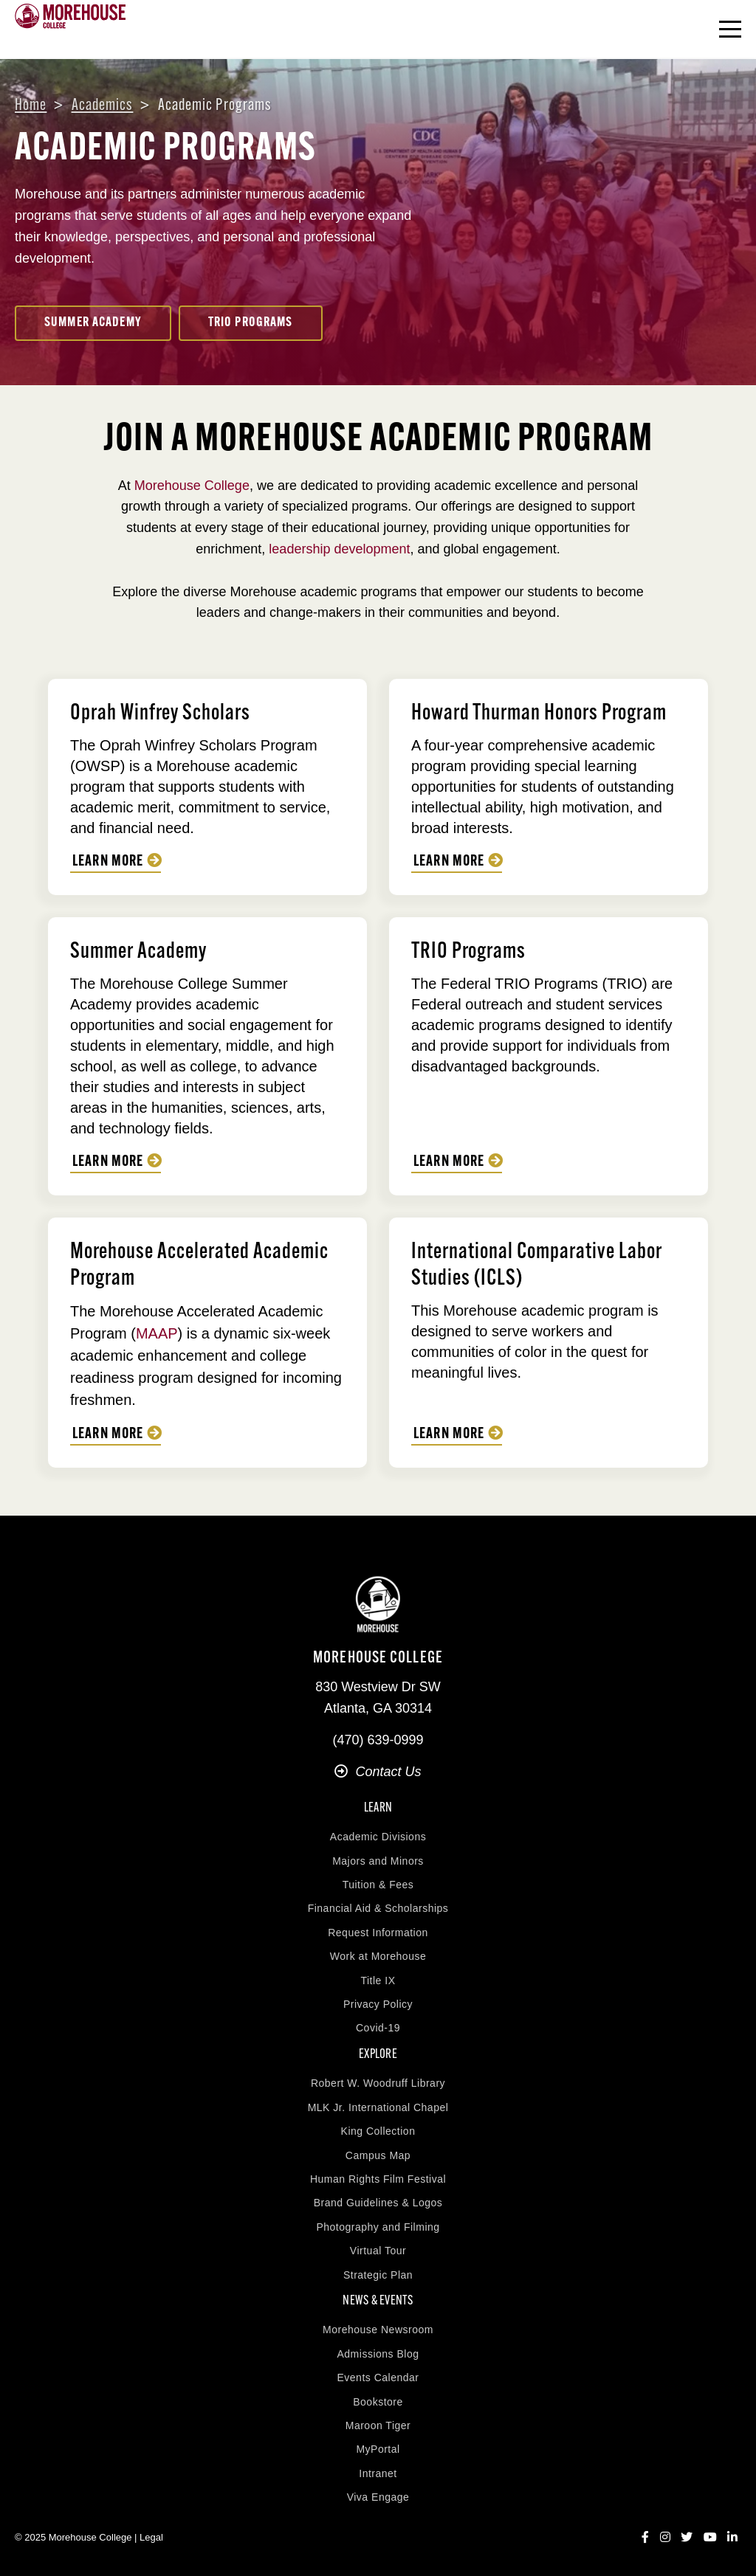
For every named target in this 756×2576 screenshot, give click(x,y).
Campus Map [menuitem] (378, 2155)
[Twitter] (687, 2537)
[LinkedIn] (732, 2537)
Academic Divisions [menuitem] (378, 1837)
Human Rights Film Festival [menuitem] (378, 2179)
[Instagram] (665, 2537)
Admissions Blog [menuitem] (378, 2354)
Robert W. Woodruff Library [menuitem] (378, 2083)
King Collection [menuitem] (378, 2131)
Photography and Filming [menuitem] (377, 2227)
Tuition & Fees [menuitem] (378, 1884)
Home (31, 105)
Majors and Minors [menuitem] (378, 1861)
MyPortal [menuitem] (377, 2449)
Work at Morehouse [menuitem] (378, 1956)
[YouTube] (710, 2537)
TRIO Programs (250, 323)
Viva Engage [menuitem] (378, 2497)
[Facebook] (645, 2537)
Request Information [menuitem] (378, 1932)
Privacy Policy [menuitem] (378, 2004)
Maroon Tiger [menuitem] (378, 2425)
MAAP (157, 1333)
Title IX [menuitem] (377, 1980)
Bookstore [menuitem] (378, 2402)
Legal (151, 2537)
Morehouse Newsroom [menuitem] (378, 2329)
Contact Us (377, 1771)
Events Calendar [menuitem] (378, 2377)
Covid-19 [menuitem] (378, 2028)
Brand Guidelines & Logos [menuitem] (378, 2203)
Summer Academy (93, 323)
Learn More (107, 861)
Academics (103, 105)
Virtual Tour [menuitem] (378, 2250)
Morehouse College (192, 485)
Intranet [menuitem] (377, 2473)
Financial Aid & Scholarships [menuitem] (378, 1908)
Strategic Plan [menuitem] (378, 2275)
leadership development (339, 549)
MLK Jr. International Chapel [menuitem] (378, 2107)
